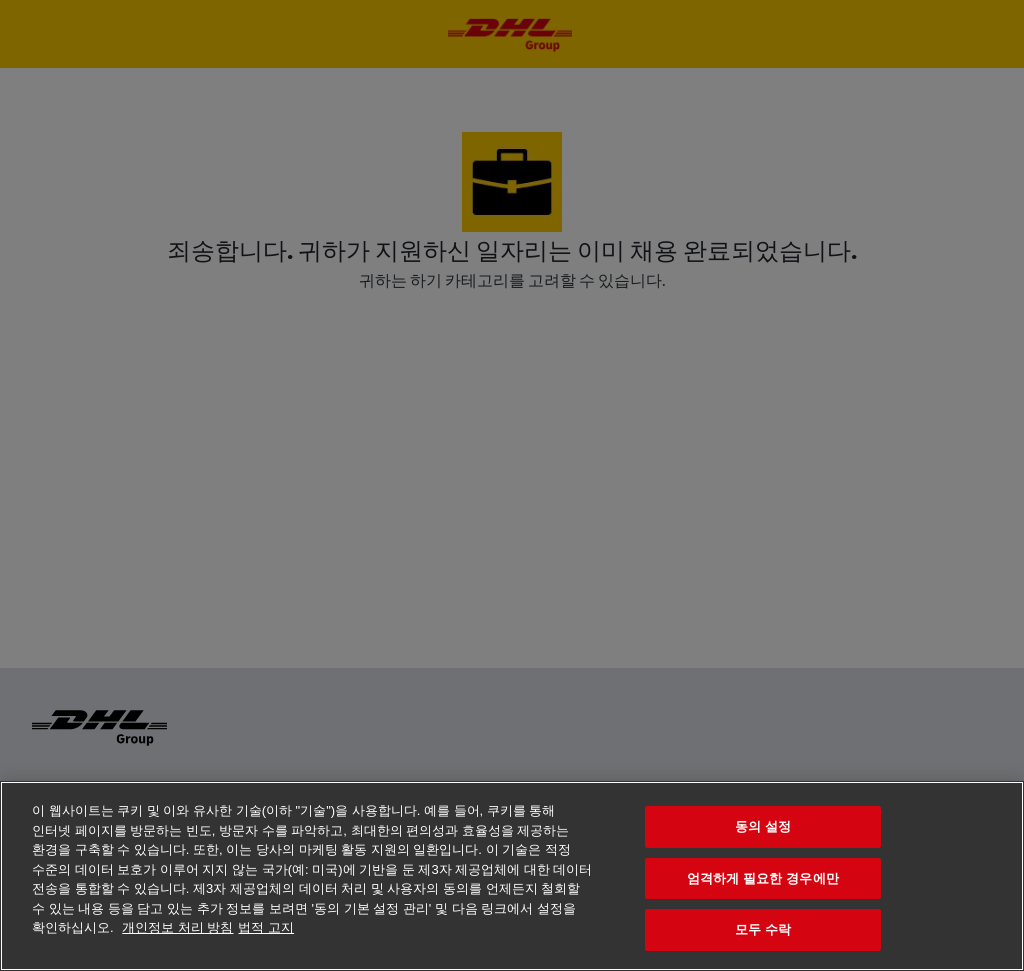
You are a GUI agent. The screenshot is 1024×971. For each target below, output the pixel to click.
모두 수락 (763, 929)
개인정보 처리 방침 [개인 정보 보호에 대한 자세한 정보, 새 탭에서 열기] (177, 927)
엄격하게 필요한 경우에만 (763, 878)
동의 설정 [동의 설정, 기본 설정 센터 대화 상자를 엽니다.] (763, 826)
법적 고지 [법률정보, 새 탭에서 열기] (266, 927)
